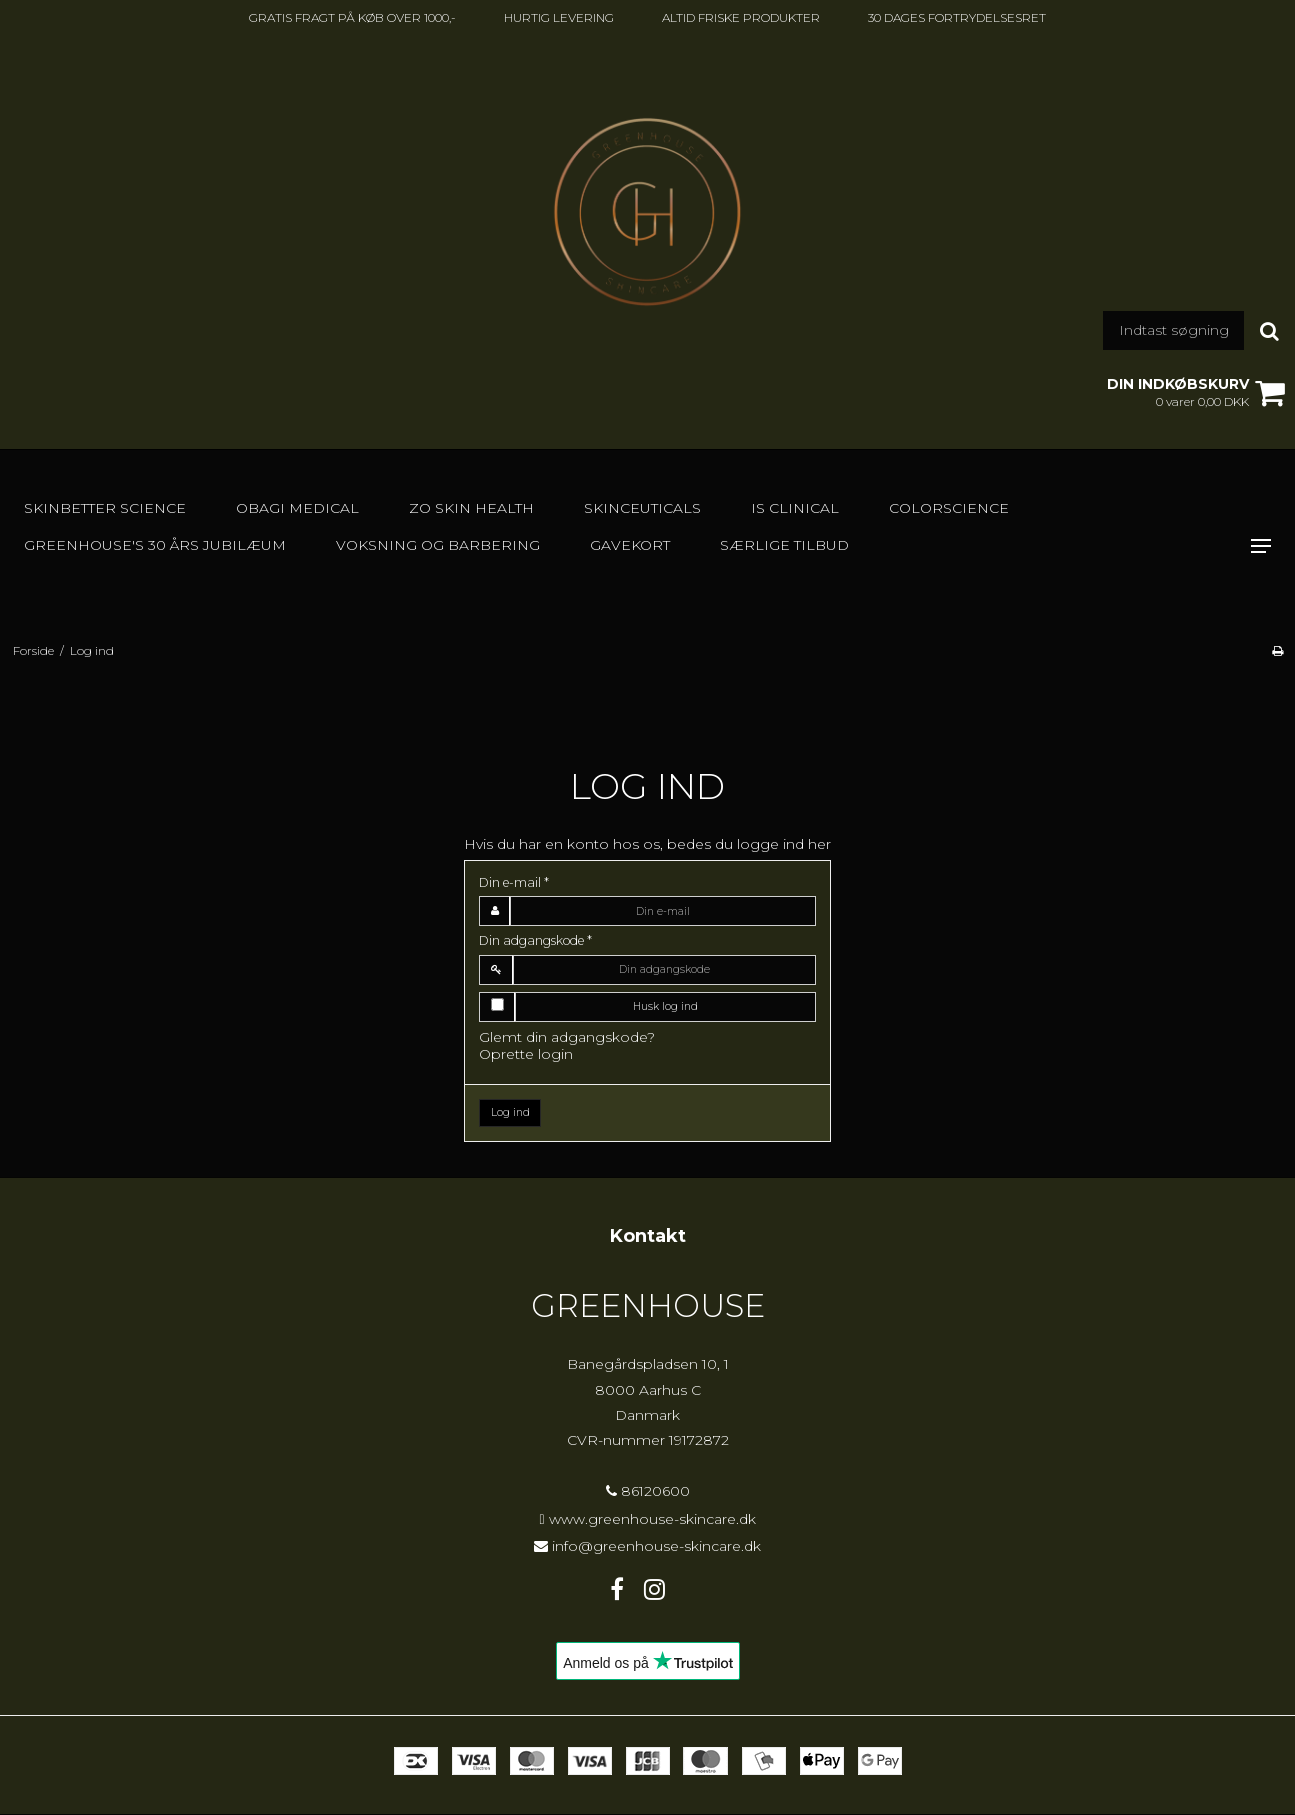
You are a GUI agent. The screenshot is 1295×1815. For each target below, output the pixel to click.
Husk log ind (665, 1006)
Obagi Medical (297, 508)
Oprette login (526, 1054)
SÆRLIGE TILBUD (784, 545)
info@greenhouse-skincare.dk (656, 1546)
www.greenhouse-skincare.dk (652, 1519)
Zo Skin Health (471, 508)
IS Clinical (795, 508)
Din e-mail (514, 882)
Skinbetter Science (105, 508)
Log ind (510, 1112)
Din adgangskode (535, 940)
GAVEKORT (630, 545)
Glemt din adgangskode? (567, 1037)
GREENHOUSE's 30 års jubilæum (155, 545)
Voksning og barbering (438, 545)
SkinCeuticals (642, 508)
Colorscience (949, 508)
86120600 (648, 1491)
